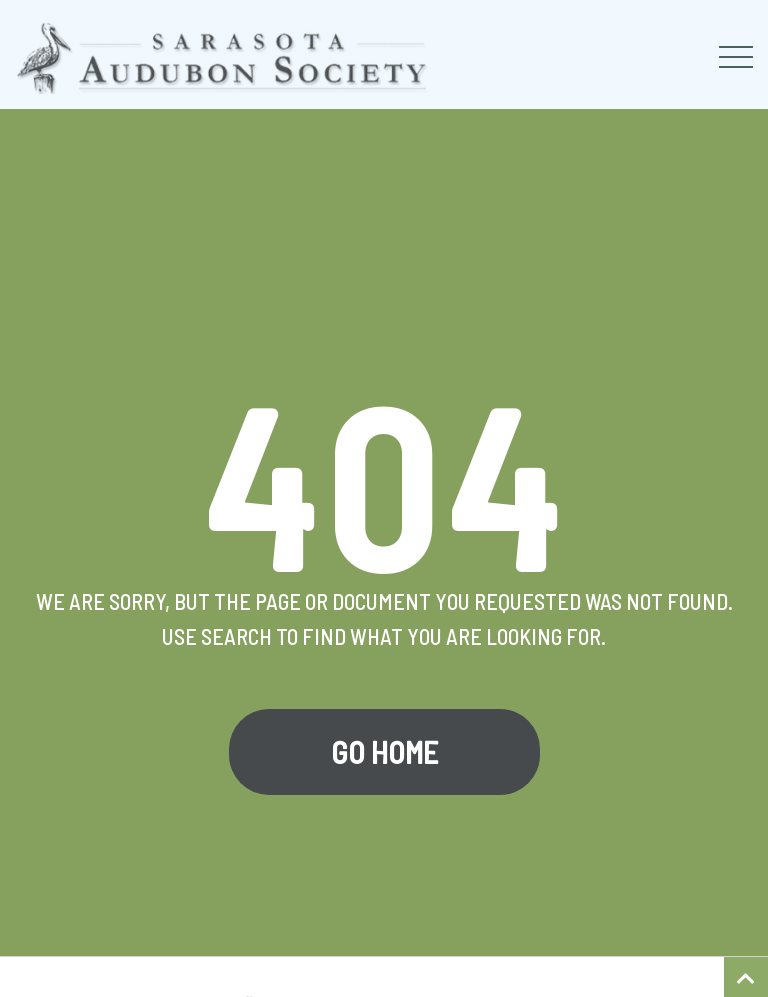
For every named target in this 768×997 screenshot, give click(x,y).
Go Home (384, 752)
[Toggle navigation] (736, 57)
